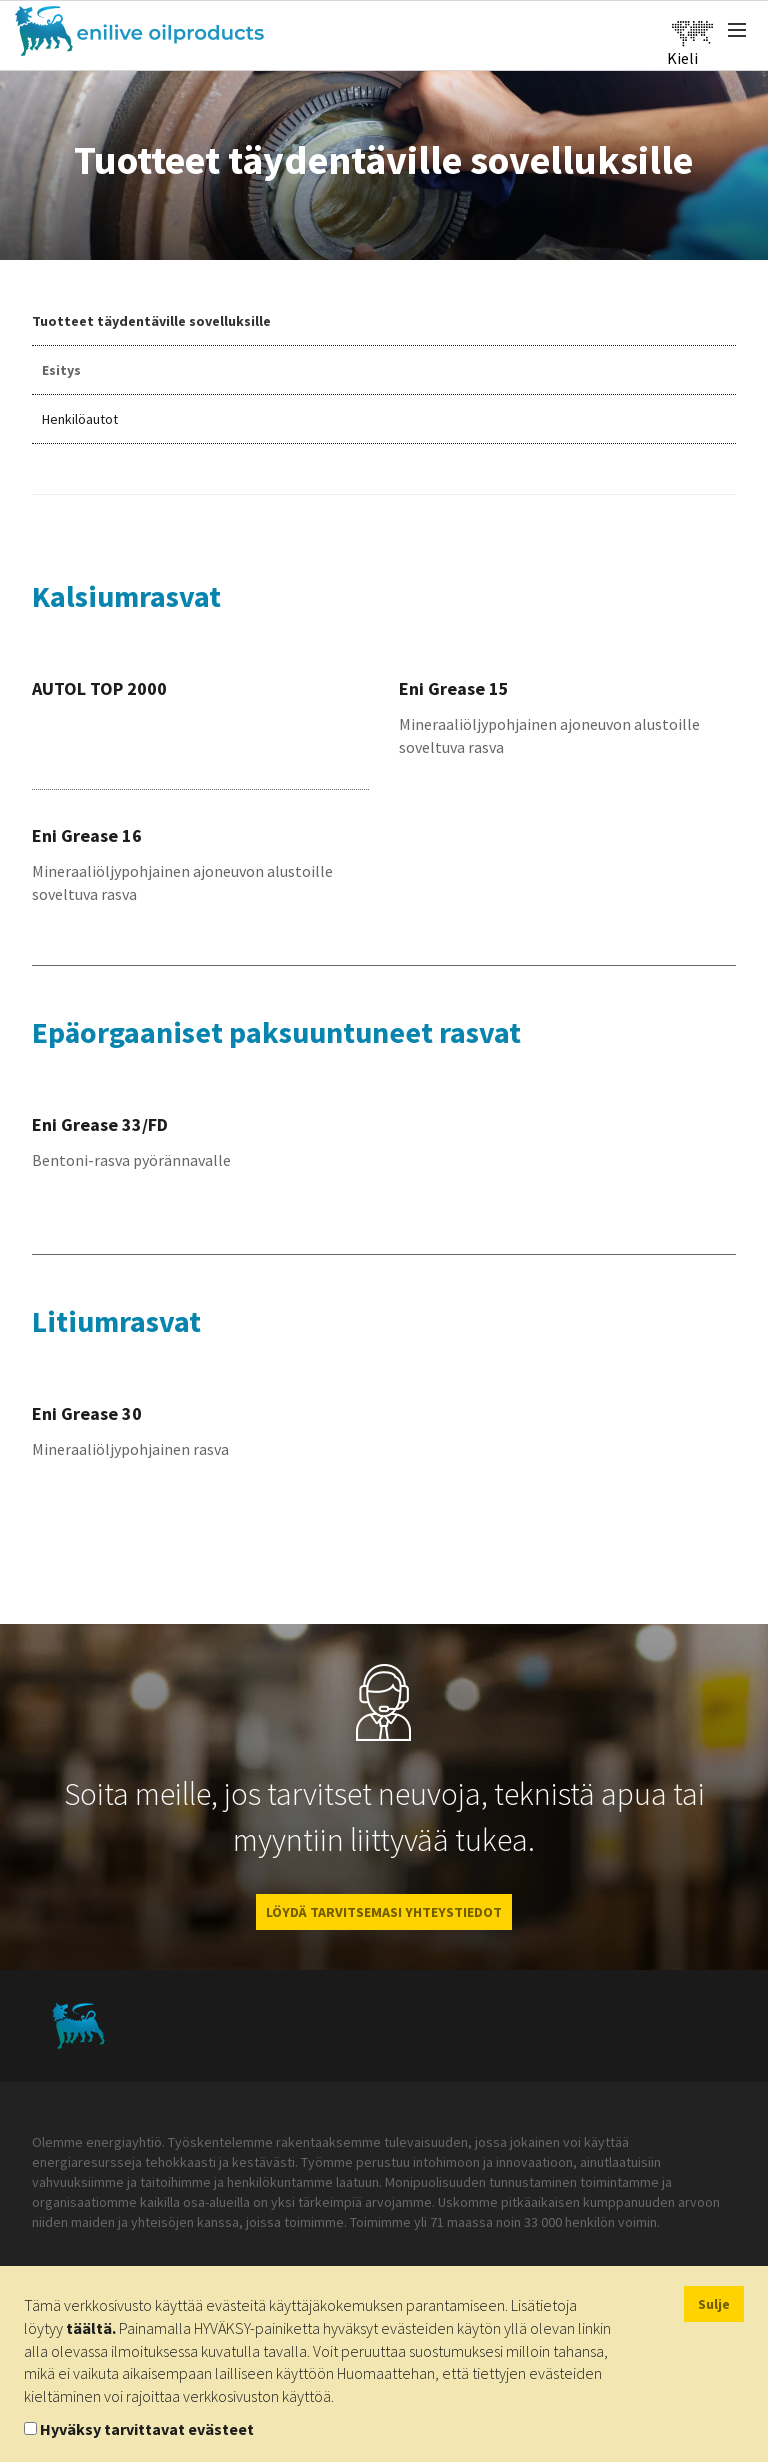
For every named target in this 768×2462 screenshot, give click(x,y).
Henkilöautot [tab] (80, 419)
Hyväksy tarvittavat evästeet (147, 2429)
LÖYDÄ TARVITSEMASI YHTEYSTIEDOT (384, 1912)
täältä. (91, 2328)
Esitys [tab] (61, 370)
